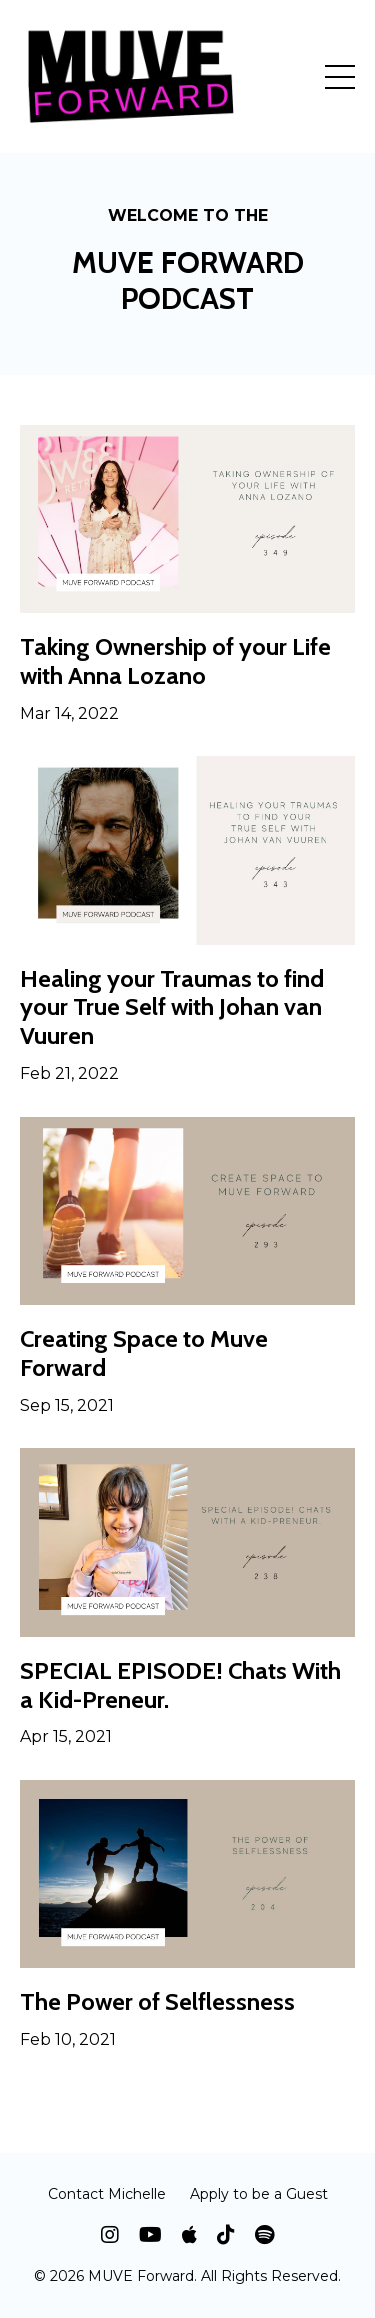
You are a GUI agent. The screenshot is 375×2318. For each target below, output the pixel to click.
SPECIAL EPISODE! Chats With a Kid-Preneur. (180, 1685)
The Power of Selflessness (157, 2002)
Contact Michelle (107, 2194)
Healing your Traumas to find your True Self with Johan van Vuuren (172, 1008)
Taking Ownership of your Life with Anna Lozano (175, 661)
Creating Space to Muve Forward (144, 1353)
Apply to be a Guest (259, 2194)
